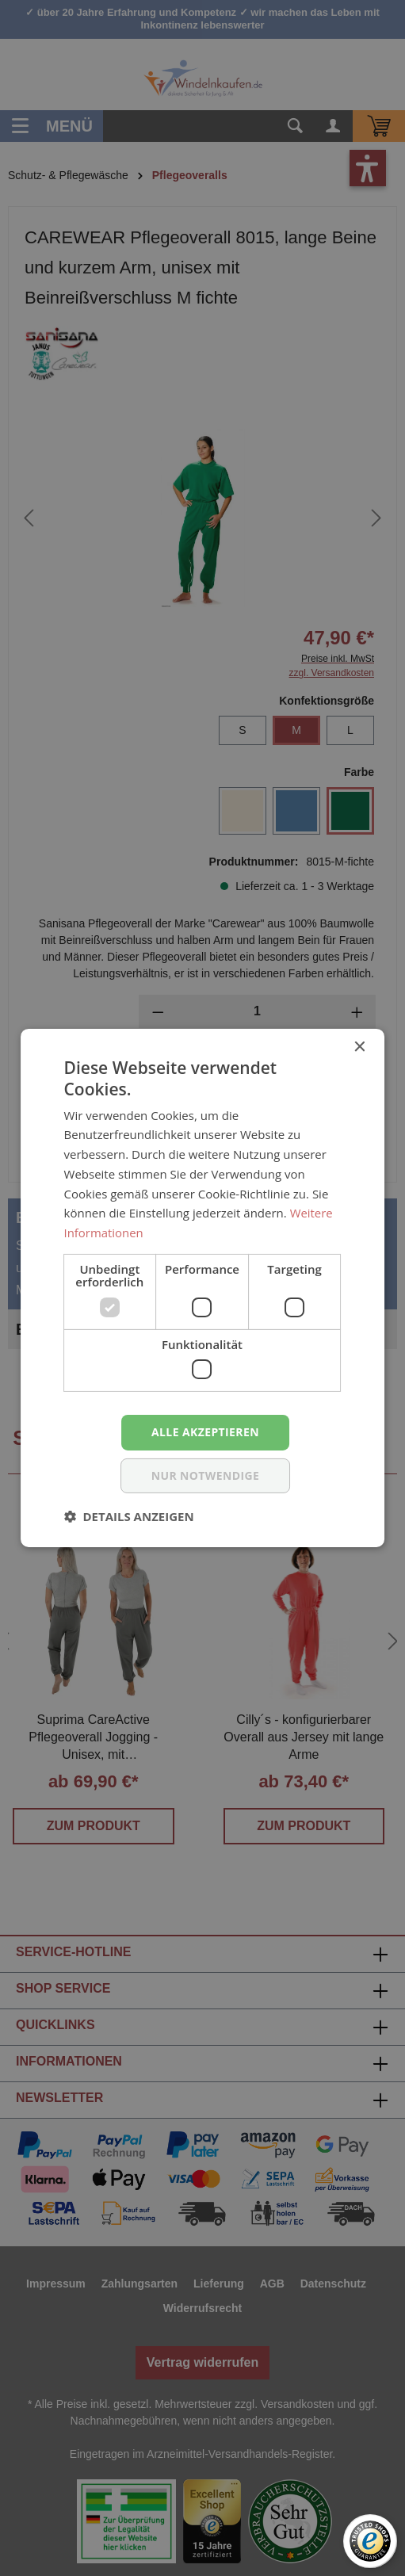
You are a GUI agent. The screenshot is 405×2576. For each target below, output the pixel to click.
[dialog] (202, 1288)
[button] (129, 1516)
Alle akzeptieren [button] (205, 1431)
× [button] (359, 1047)
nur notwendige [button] (205, 1475)
